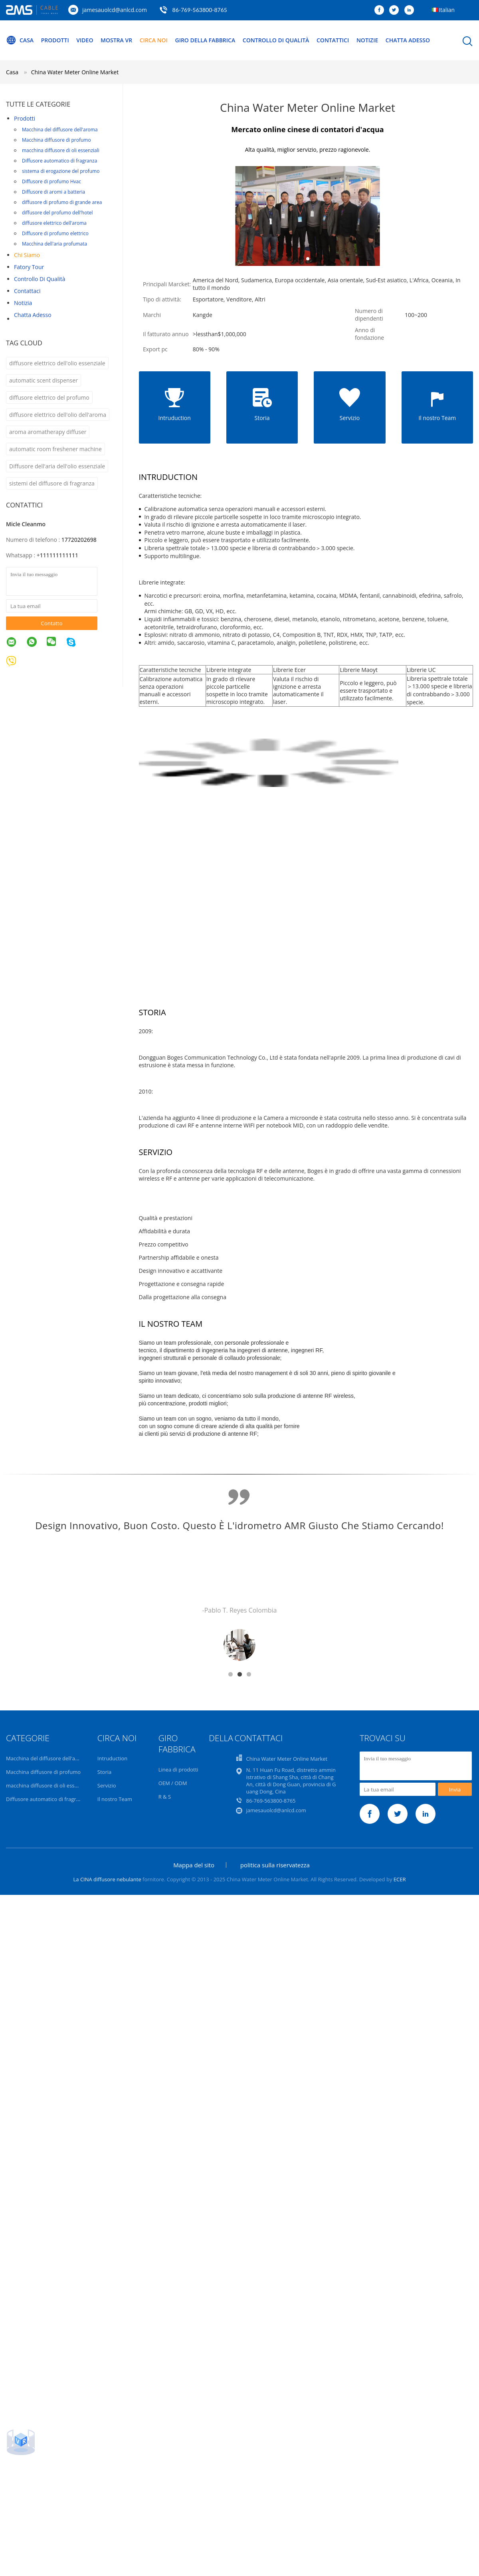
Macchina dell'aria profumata (54, 243)
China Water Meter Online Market (75, 72)
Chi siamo (27, 255)
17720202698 (79, 539)
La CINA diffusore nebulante (107, 1879)
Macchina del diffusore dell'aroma (60, 129)
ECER (400, 1879)
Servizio (106, 1785)
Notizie (367, 40)
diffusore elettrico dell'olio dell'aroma (57, 414)
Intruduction (112, 1758)
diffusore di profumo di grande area (62, 202)
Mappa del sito (193, 1865)
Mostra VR (116, 40)
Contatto (51, 623)
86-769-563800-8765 (199, 9)
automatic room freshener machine (55, 449)
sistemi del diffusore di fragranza (52, 483)
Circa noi (154, 40)
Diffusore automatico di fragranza (59, 160)
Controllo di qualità (276, 40)
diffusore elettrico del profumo (49, 397)
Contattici (333, 40)
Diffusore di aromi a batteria (53, 191)
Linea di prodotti (178, 1769)
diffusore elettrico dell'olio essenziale (57, 363)
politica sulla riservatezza (275, 1865)
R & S (164, 1796)
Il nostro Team (114, 1799)
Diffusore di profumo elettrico (55, 233)
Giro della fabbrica (205, 40)
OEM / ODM (172, 1783)
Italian (447, 10)
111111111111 (59, 555)
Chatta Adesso (408, 40)
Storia (104, 1771)
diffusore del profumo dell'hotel (57, 212)
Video (84, 40)
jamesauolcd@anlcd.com (114, 10)
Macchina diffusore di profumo (56, 140)
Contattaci (27, 291)
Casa (20, 40)
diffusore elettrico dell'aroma (54, 223)
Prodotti (55, 40)
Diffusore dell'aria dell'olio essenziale (57, 466)
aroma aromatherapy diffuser (47, 432)
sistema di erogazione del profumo (60, 171)
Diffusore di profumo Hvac (51, 181)
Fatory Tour (29, 267)
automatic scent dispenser (43, 380)
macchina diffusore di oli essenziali (60, 150)
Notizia (23, 303)
